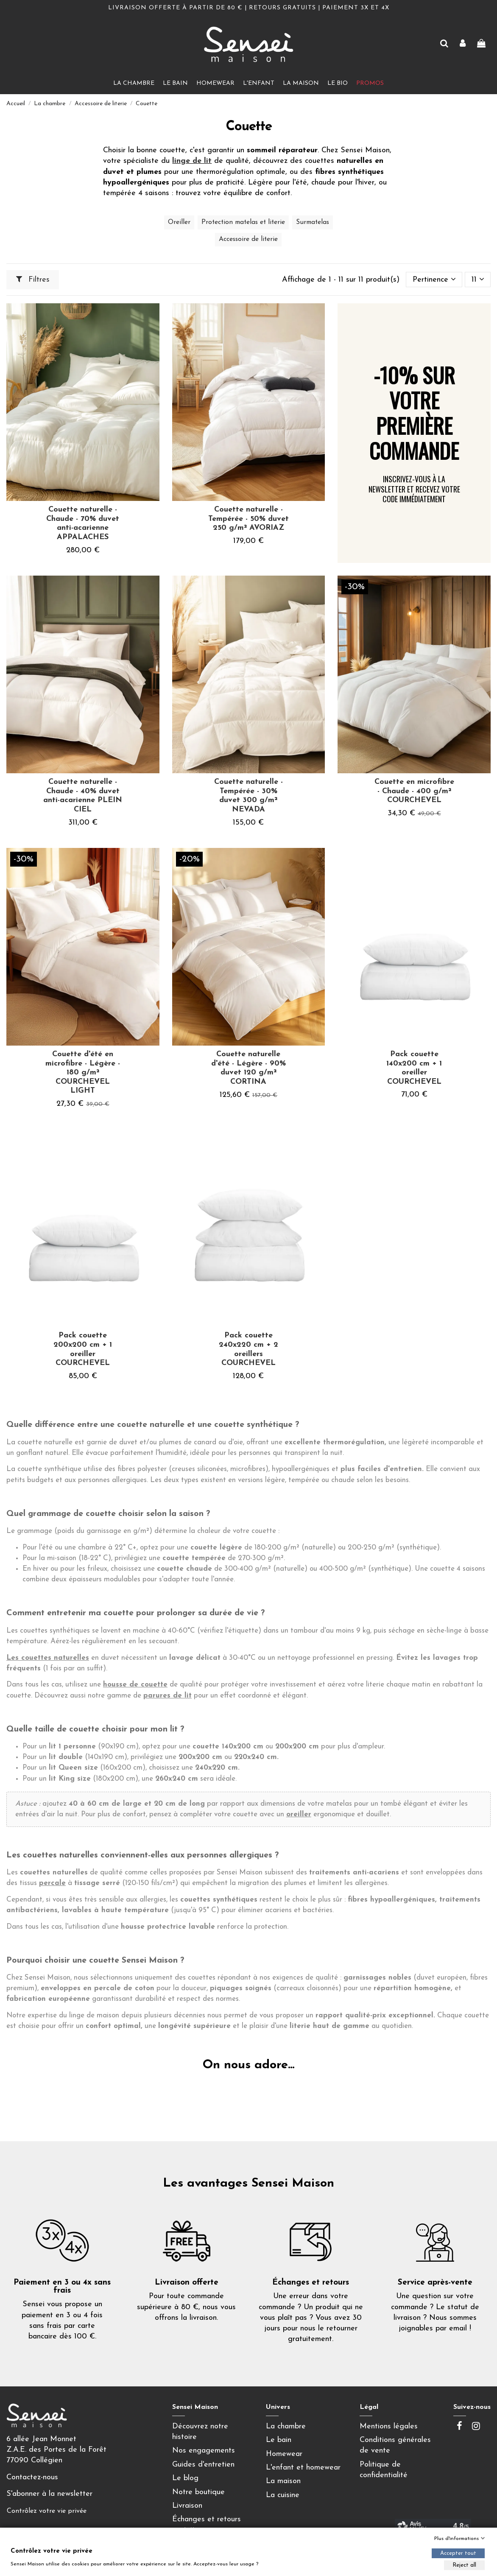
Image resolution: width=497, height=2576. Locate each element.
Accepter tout (458, 2553)
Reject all (464, 2565)
